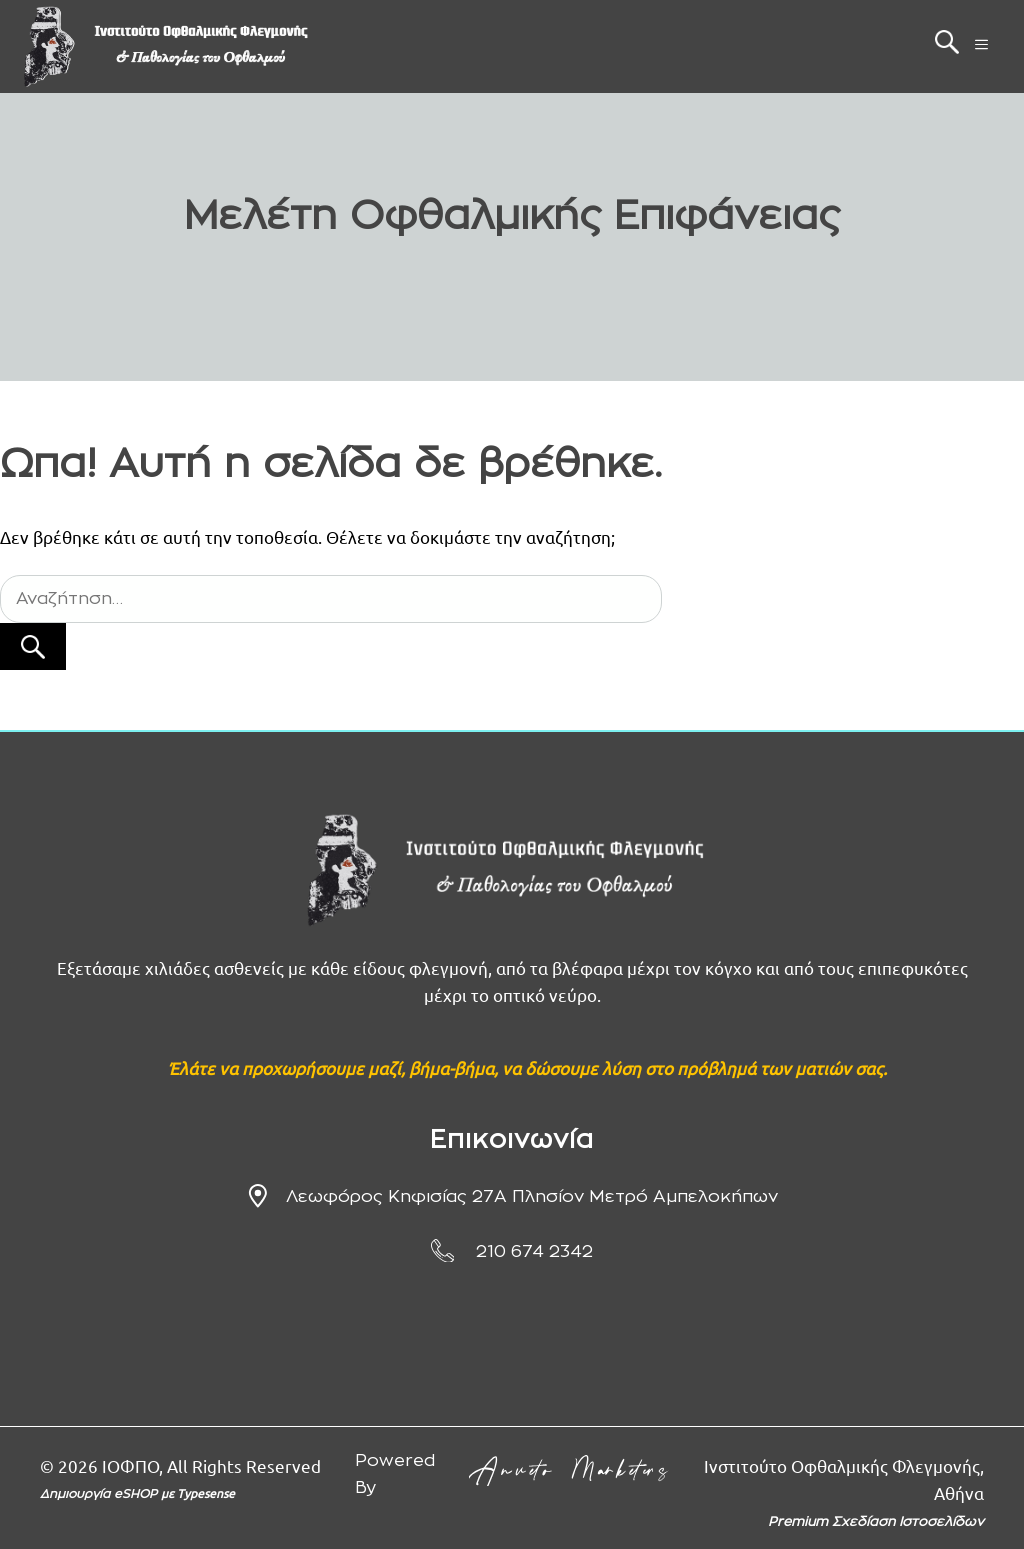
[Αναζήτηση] (33, 647)
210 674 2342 (534, 1251)
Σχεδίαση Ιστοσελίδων (908, 1522)
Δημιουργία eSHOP (100, 1494)
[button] (947, 47)
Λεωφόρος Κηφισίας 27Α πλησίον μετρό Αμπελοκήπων (532, 1196)
